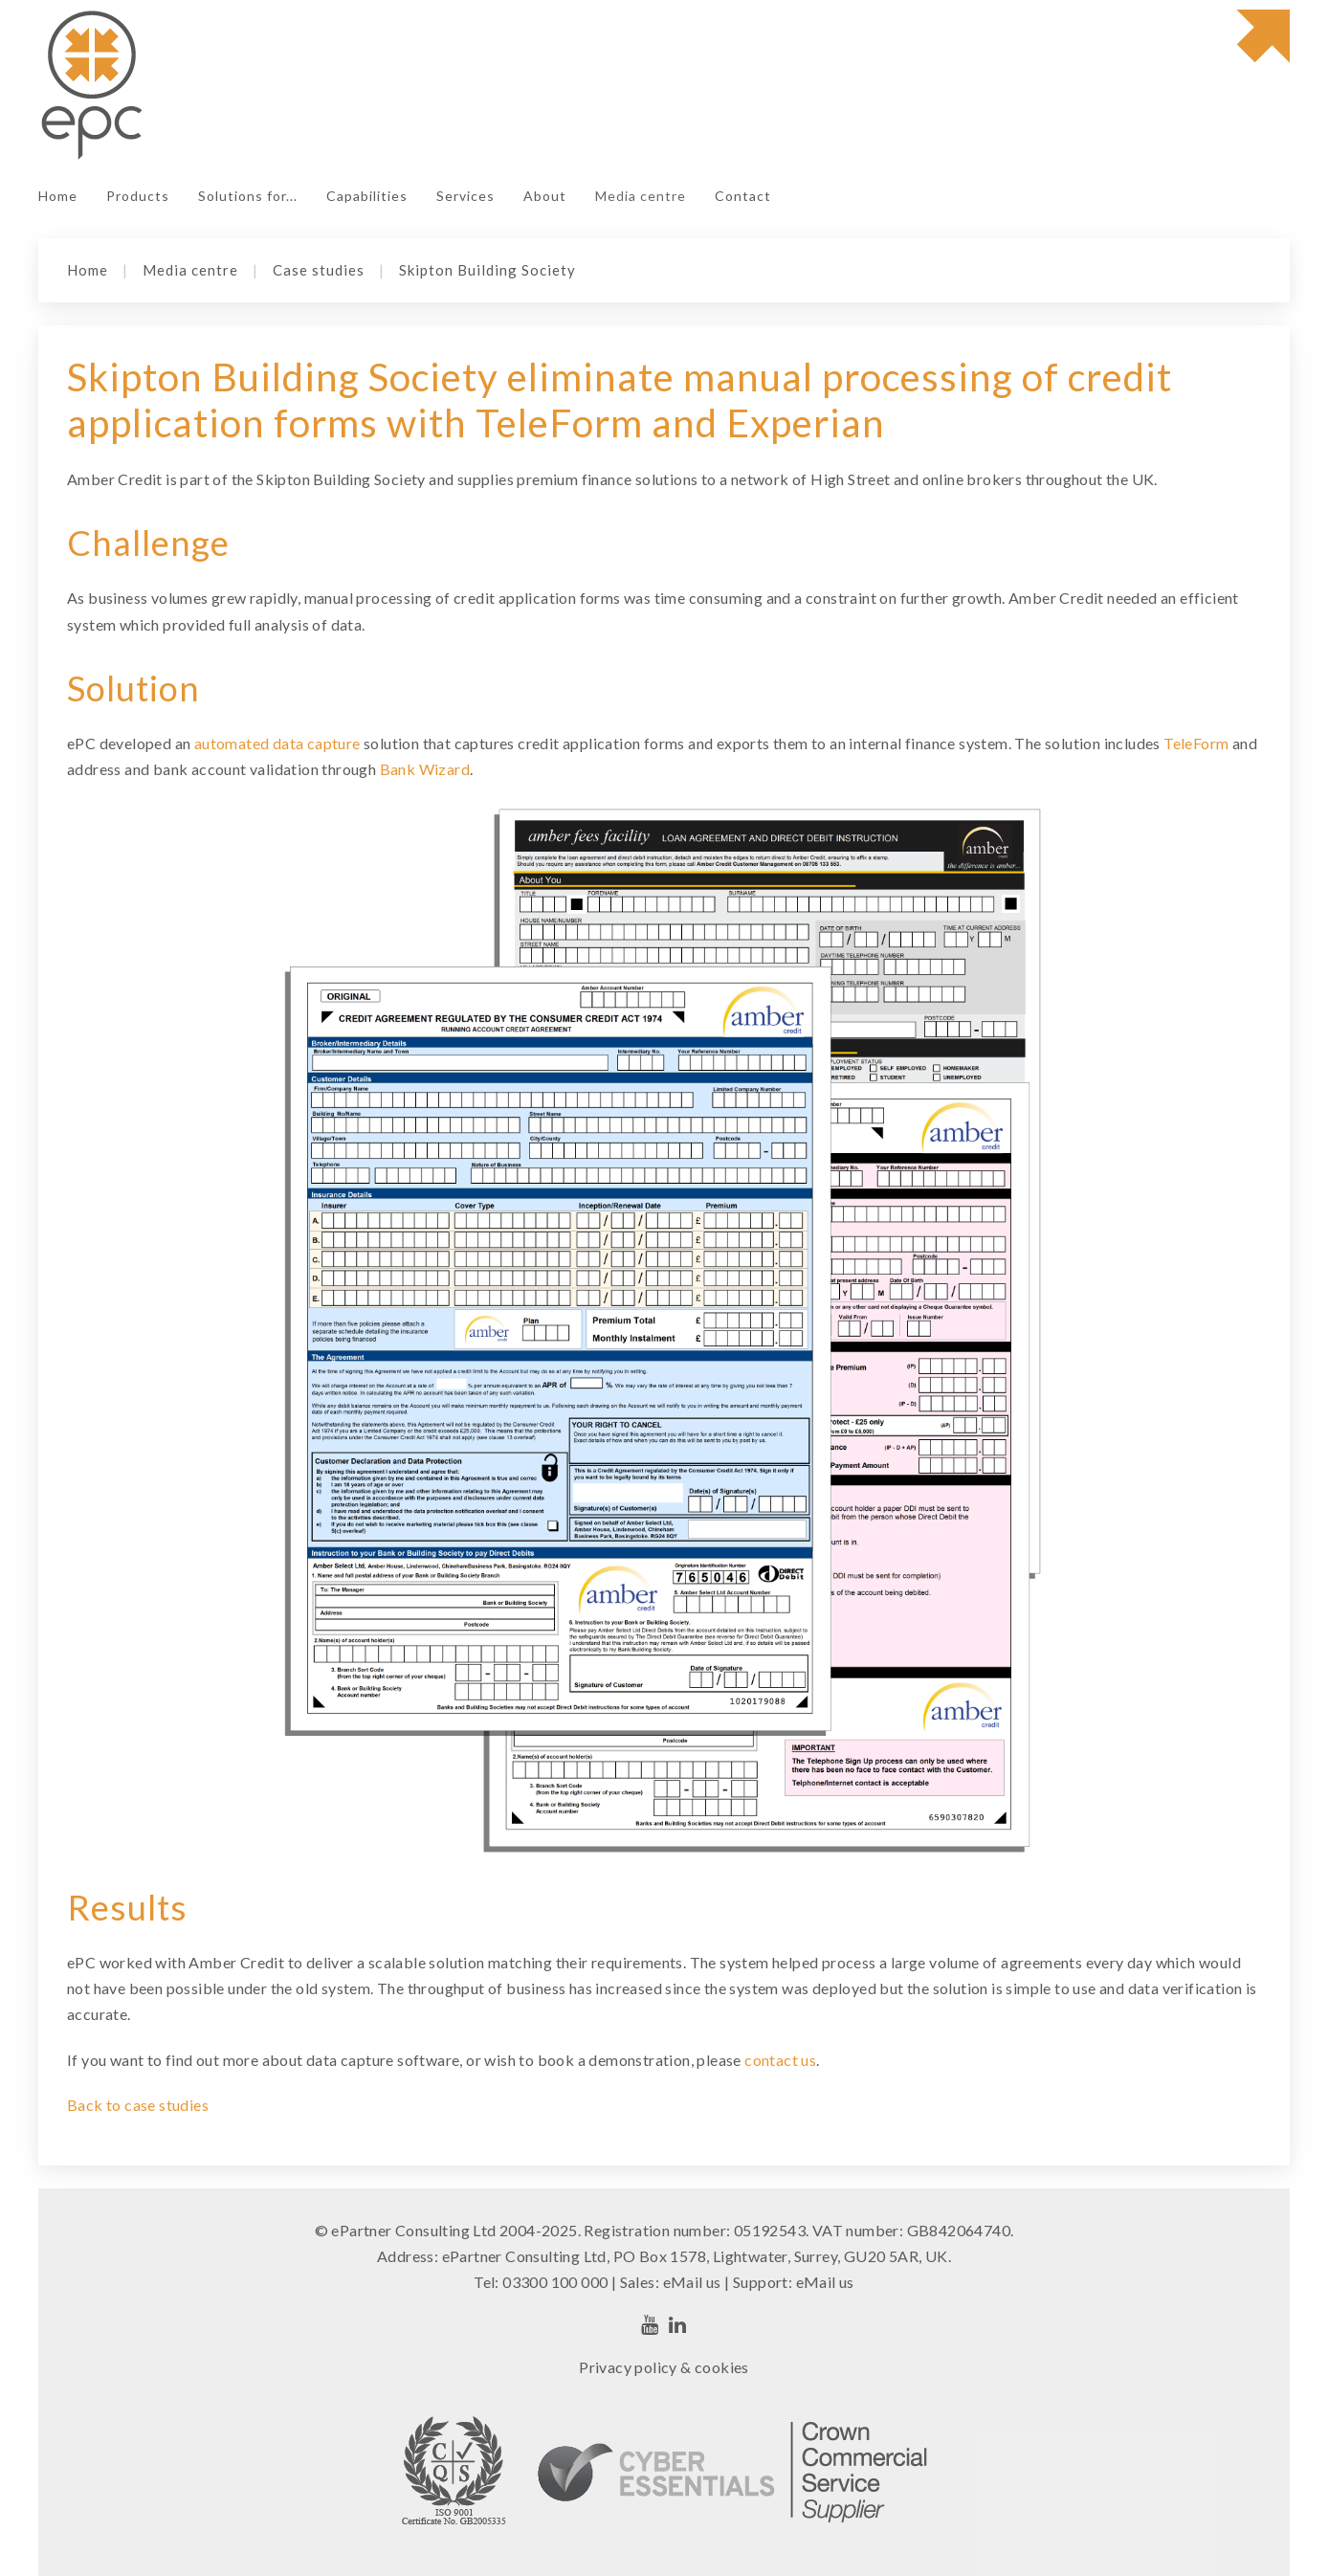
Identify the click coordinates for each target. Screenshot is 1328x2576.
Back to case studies (138, 2105)
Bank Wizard (425, 769)
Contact (743, 196)
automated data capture (279, 743)
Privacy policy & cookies (664, 2367)
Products (137, 196)
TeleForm (1195, 743)
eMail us (692, 2282)
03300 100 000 (555, 2282)
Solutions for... (248, 196)
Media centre (640, 196)
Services (465, 196)
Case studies (319, 269)
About (544, 196)
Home (57, 196)
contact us (780, 2060)
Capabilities (367, 196)
